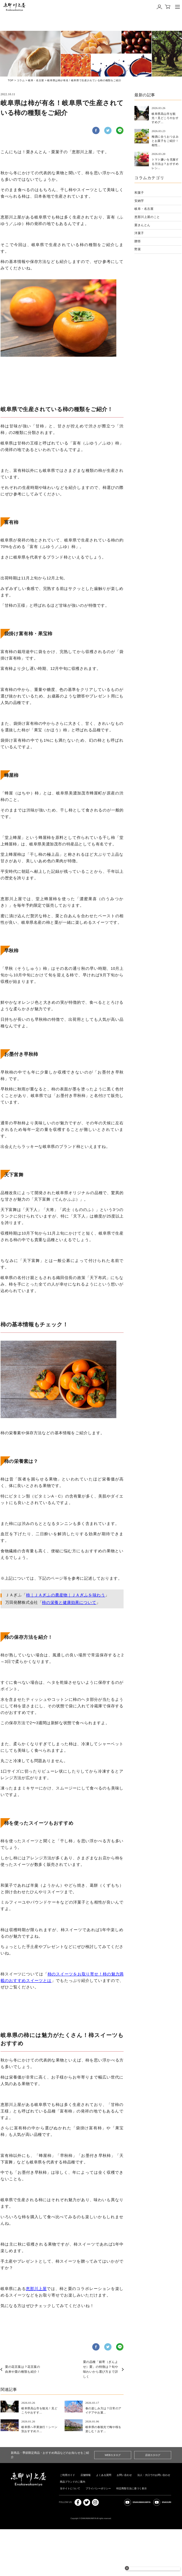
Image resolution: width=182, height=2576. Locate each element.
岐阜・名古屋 (144, 209)
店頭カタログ (152, 2501)
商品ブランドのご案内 (72, 2528)
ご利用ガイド (67, 2521)
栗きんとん (142, 225)
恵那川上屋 (36, 2320)
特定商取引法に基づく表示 (131, 2535)
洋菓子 (139, 233)
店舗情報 (86, 2521)
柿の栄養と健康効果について (69, 1618)
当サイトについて (70, 2535)
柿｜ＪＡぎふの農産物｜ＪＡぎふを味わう (65, 1610)
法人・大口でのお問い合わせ (153, 2521)
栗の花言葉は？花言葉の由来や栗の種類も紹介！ (22, 2416)
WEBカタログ (113, 2501)
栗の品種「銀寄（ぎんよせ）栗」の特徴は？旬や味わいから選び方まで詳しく (100, 2416)
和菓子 (139, 192)
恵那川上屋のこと (147, 217)
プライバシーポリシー (98, 2535)
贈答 (137, 241)
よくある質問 (103, 2521)
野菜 (137, 249)
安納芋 (139, 201)
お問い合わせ (124, 2521)
